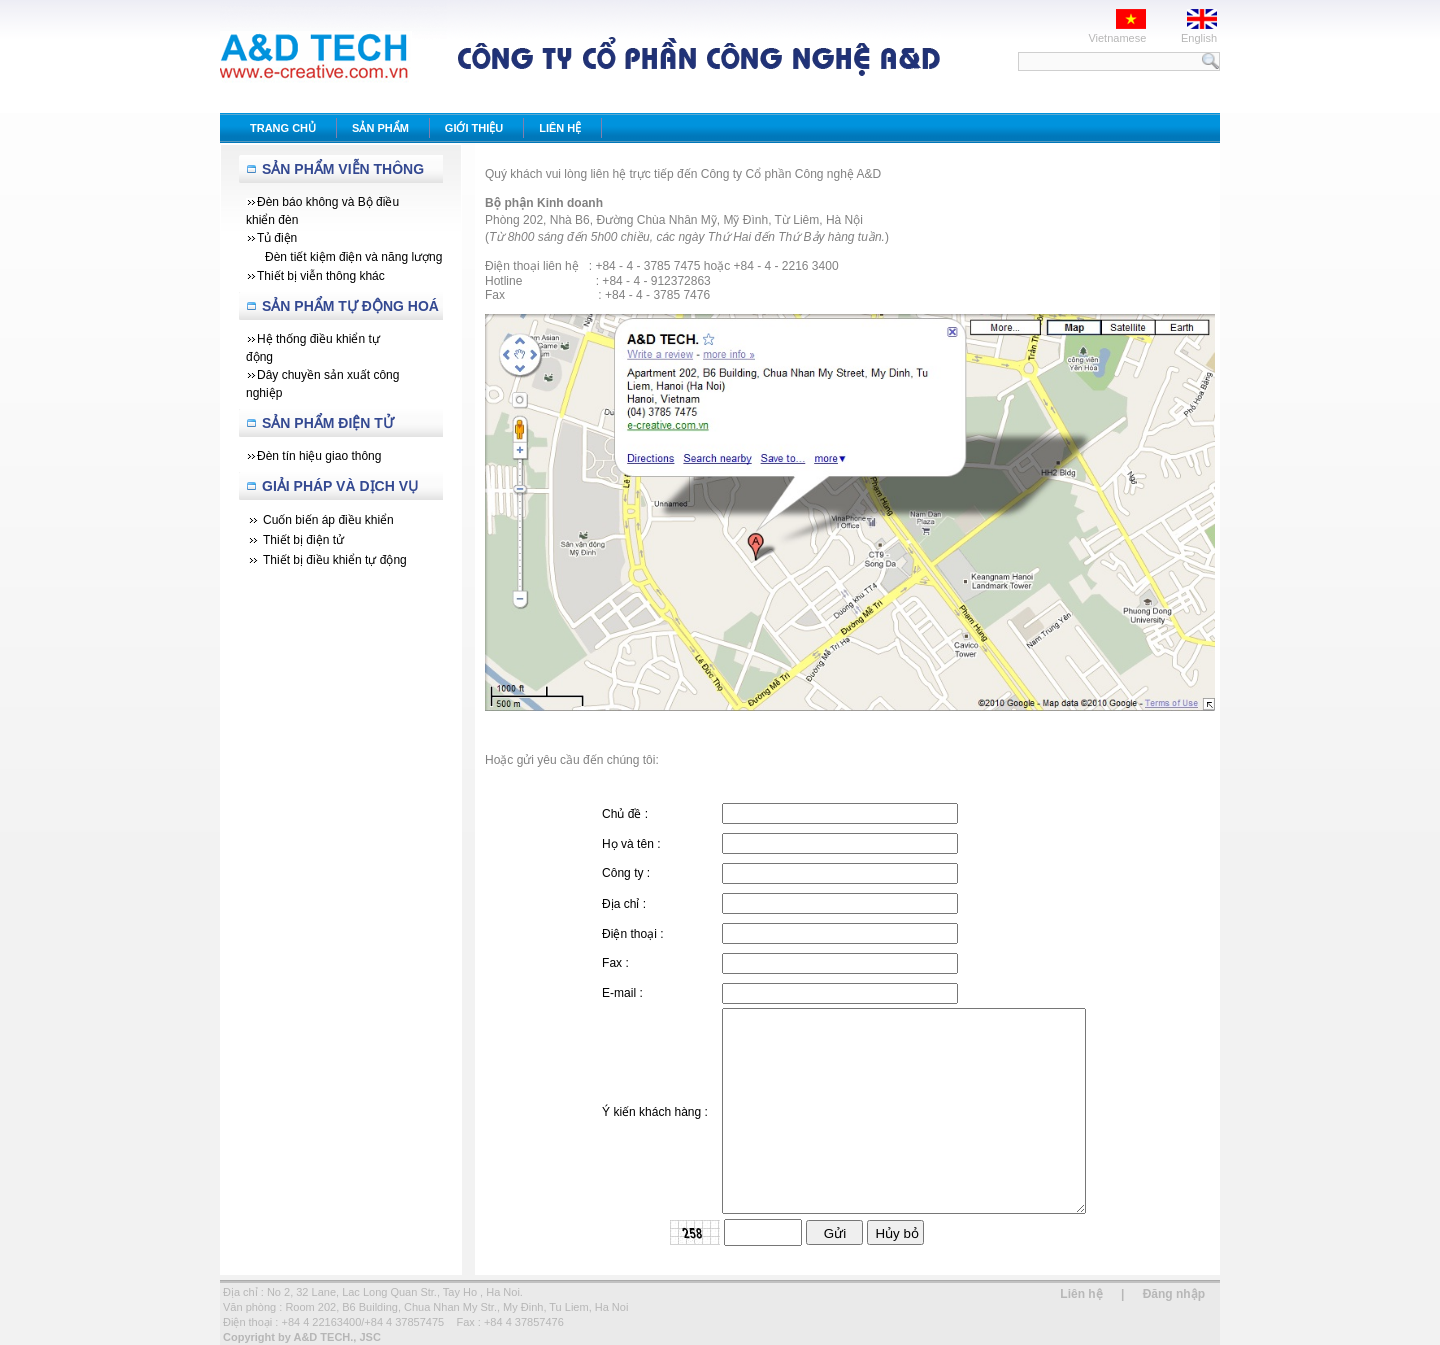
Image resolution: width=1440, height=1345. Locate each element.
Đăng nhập (1174, 1294)
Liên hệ (1081, 1294)
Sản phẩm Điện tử (328, 423)
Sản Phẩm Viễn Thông (343, 169)
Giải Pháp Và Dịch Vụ (340, 486)
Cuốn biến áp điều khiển (328, 520)
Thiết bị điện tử (303, 540)
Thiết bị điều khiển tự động (335, 560)
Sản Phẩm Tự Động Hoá (350, 306)
